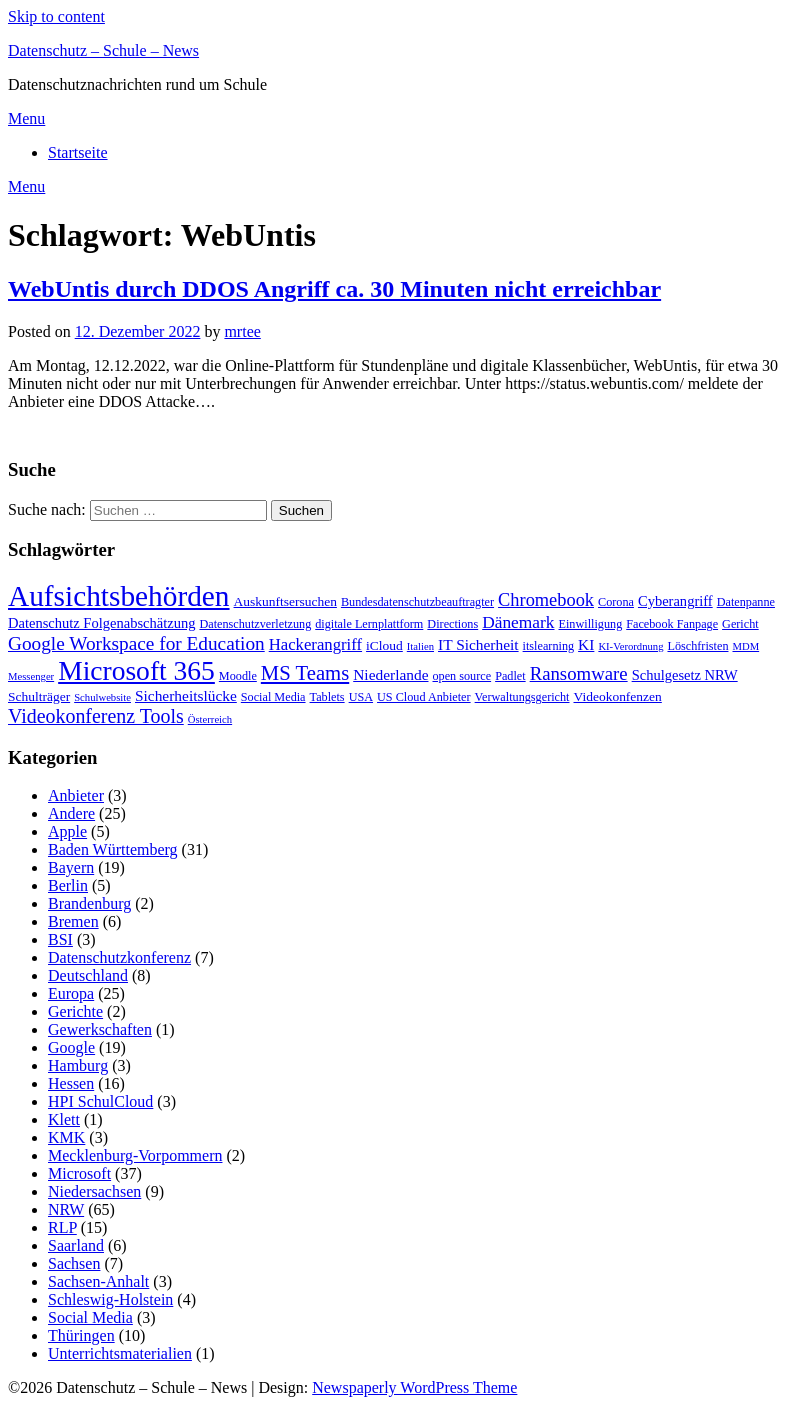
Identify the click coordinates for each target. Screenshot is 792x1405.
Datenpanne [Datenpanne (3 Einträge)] (746, 602)
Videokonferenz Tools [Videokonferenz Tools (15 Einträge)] (96, 716)
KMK (66, 1137)
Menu (26, 118)
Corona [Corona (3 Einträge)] (616, 602)
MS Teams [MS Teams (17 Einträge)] (305, 673)
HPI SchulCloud (100, 1101)
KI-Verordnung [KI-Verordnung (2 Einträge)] (630, 646)
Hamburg (78, 1065)
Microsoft (79, 1173)
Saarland (76, 1245)
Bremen (73, 921)
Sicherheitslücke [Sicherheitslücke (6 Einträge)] (186, 695)
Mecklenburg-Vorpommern (135, 1155)
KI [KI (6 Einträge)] (586, 644)
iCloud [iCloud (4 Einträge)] (384, 645)
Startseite (78, 152)
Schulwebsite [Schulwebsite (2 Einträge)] (102, 697)
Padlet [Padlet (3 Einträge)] (510, 676)
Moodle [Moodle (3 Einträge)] (238, 676)
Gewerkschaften (100, 1029)
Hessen (71, 1083)
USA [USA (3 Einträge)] (361, 697)
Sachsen (74, 1263)
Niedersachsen (94, 1191)
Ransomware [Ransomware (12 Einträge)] (579, 673)
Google (71, 1047)
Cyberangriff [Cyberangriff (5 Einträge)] (675, 601)
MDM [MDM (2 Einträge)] (745, 646)
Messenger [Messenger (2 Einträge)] (31, 676)
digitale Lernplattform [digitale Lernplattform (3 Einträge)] (369, 624)
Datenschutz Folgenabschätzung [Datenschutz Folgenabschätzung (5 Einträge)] (101, 623)
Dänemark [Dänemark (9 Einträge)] (518, 622)
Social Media (90, 1317)
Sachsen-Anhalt (98, 1281)
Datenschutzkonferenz (119, 957)
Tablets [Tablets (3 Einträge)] (327, 697)
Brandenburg (89, 903)
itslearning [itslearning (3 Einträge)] (549, 646)
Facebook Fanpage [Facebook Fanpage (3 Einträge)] (672, 624)
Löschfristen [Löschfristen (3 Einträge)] (697, 646)
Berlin (68, 885)
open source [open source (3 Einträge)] (462, 676)
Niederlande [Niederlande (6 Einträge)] (390, 674)
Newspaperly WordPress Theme (414, 1387)
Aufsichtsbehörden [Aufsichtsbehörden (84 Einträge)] (119, 596)
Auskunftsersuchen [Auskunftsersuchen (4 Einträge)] (285, 601)
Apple (67, 831)
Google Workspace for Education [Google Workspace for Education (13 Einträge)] (136, 643)
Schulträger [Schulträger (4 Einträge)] (39, 696)
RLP (62, 1227)
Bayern (71, 867)
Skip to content (56, 16)
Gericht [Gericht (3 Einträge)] (740, 624)
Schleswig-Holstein (110, 1299)
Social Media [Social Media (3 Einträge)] (273, 697)
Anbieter (76, 795)
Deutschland (88, 975)
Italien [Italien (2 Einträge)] (420, 646)
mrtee (242, 331)
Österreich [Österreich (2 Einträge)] (210, 719)
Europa (71, 993)
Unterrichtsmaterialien (120, 1353)
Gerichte (75, 1011)
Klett (64, 1119)
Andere (71, 813)
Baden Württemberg (113, 849)
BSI (60, 939)
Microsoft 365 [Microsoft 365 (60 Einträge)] (136, 670)
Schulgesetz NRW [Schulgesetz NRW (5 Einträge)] (685, 675)
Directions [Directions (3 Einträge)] (452, 624)
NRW (66, 1209)
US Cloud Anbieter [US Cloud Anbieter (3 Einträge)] (424, 697)
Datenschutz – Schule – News (103, 50)
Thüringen (81, 1335)
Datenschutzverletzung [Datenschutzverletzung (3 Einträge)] (255, 624)
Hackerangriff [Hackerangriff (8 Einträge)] (315, 644)
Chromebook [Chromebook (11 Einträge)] (546, 600)
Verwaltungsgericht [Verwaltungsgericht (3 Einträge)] (522, 697)
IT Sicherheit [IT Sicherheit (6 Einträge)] (478, 644)
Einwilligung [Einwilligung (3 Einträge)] (591, 624)
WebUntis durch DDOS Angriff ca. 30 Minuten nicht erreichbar (334, 289)
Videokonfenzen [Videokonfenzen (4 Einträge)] (618, 696)
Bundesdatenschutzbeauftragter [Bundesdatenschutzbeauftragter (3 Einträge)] (417, 602)
